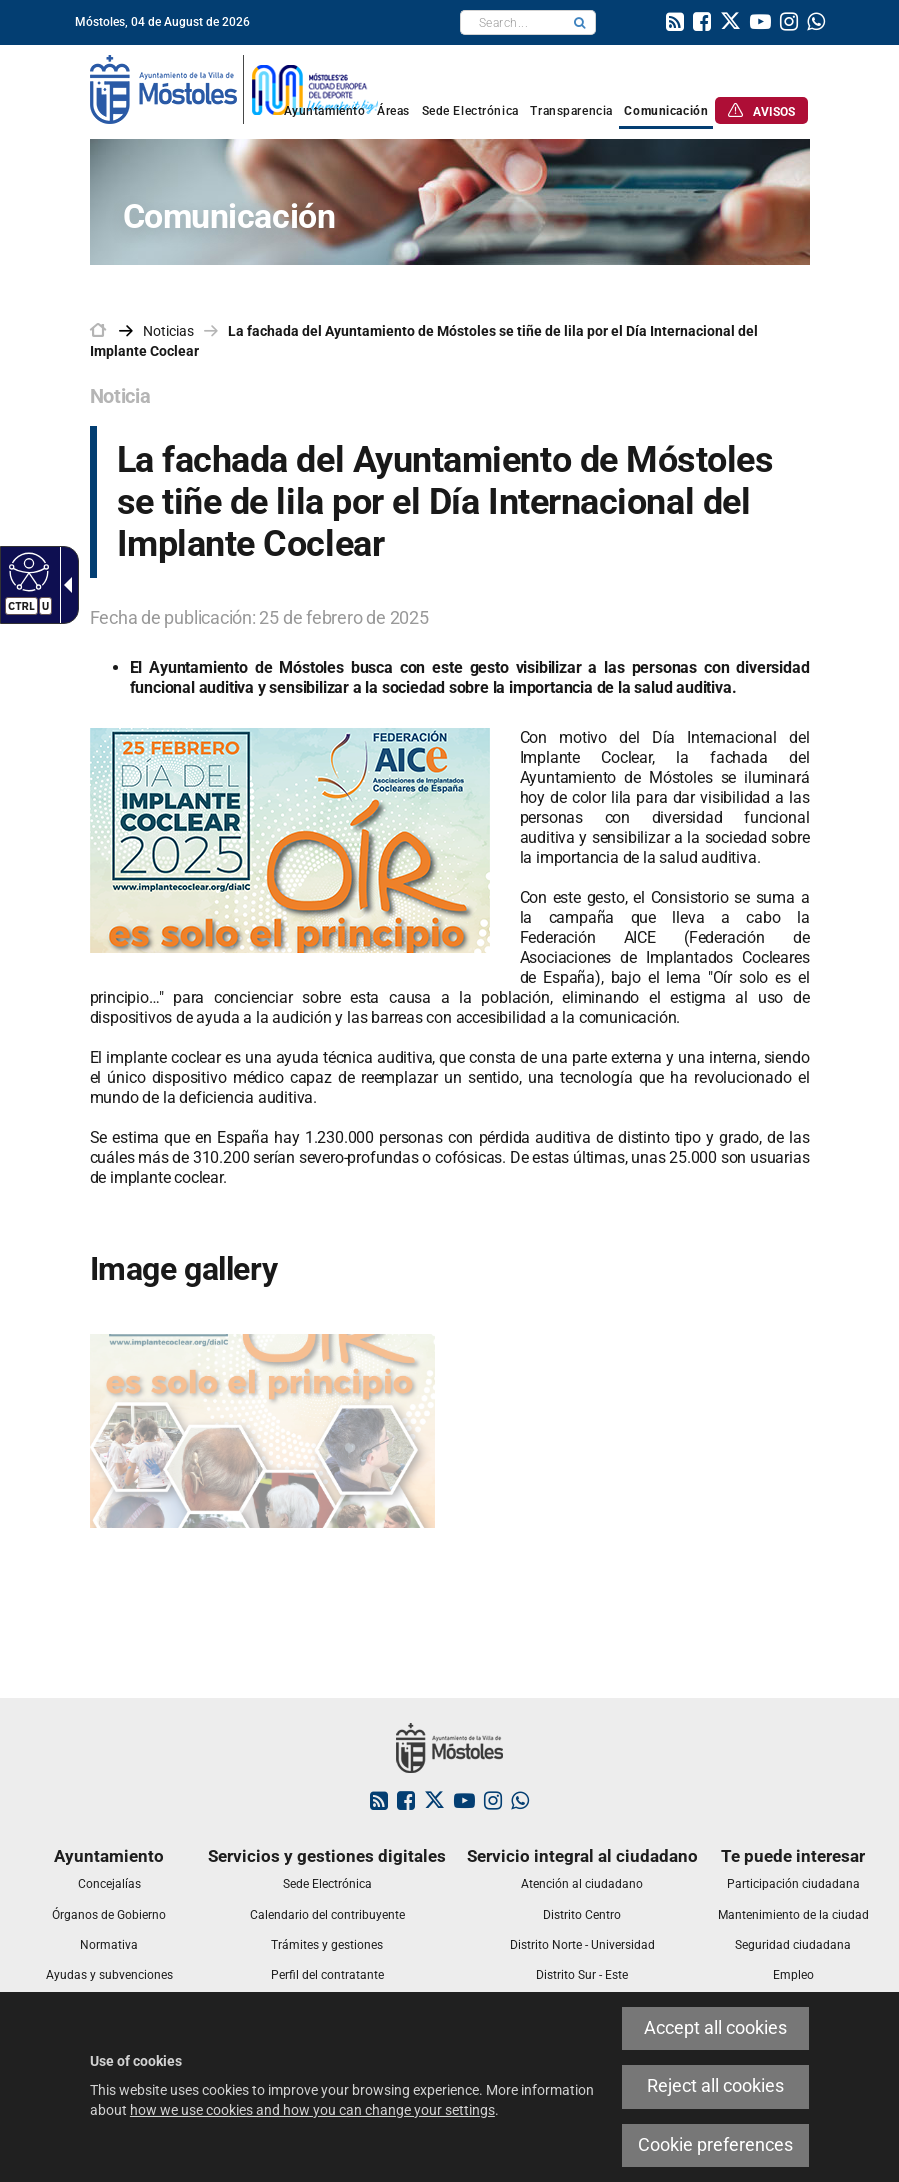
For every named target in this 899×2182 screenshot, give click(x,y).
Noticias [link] (168, 331)
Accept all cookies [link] (715, 2028)
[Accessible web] (26, 571)
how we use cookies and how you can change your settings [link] (312, 2110)
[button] (580, 22)
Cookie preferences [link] (715, 2145)
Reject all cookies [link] (715, 2086)
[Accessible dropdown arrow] (64, 585)
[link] (675, 24)
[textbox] (512, 22)
